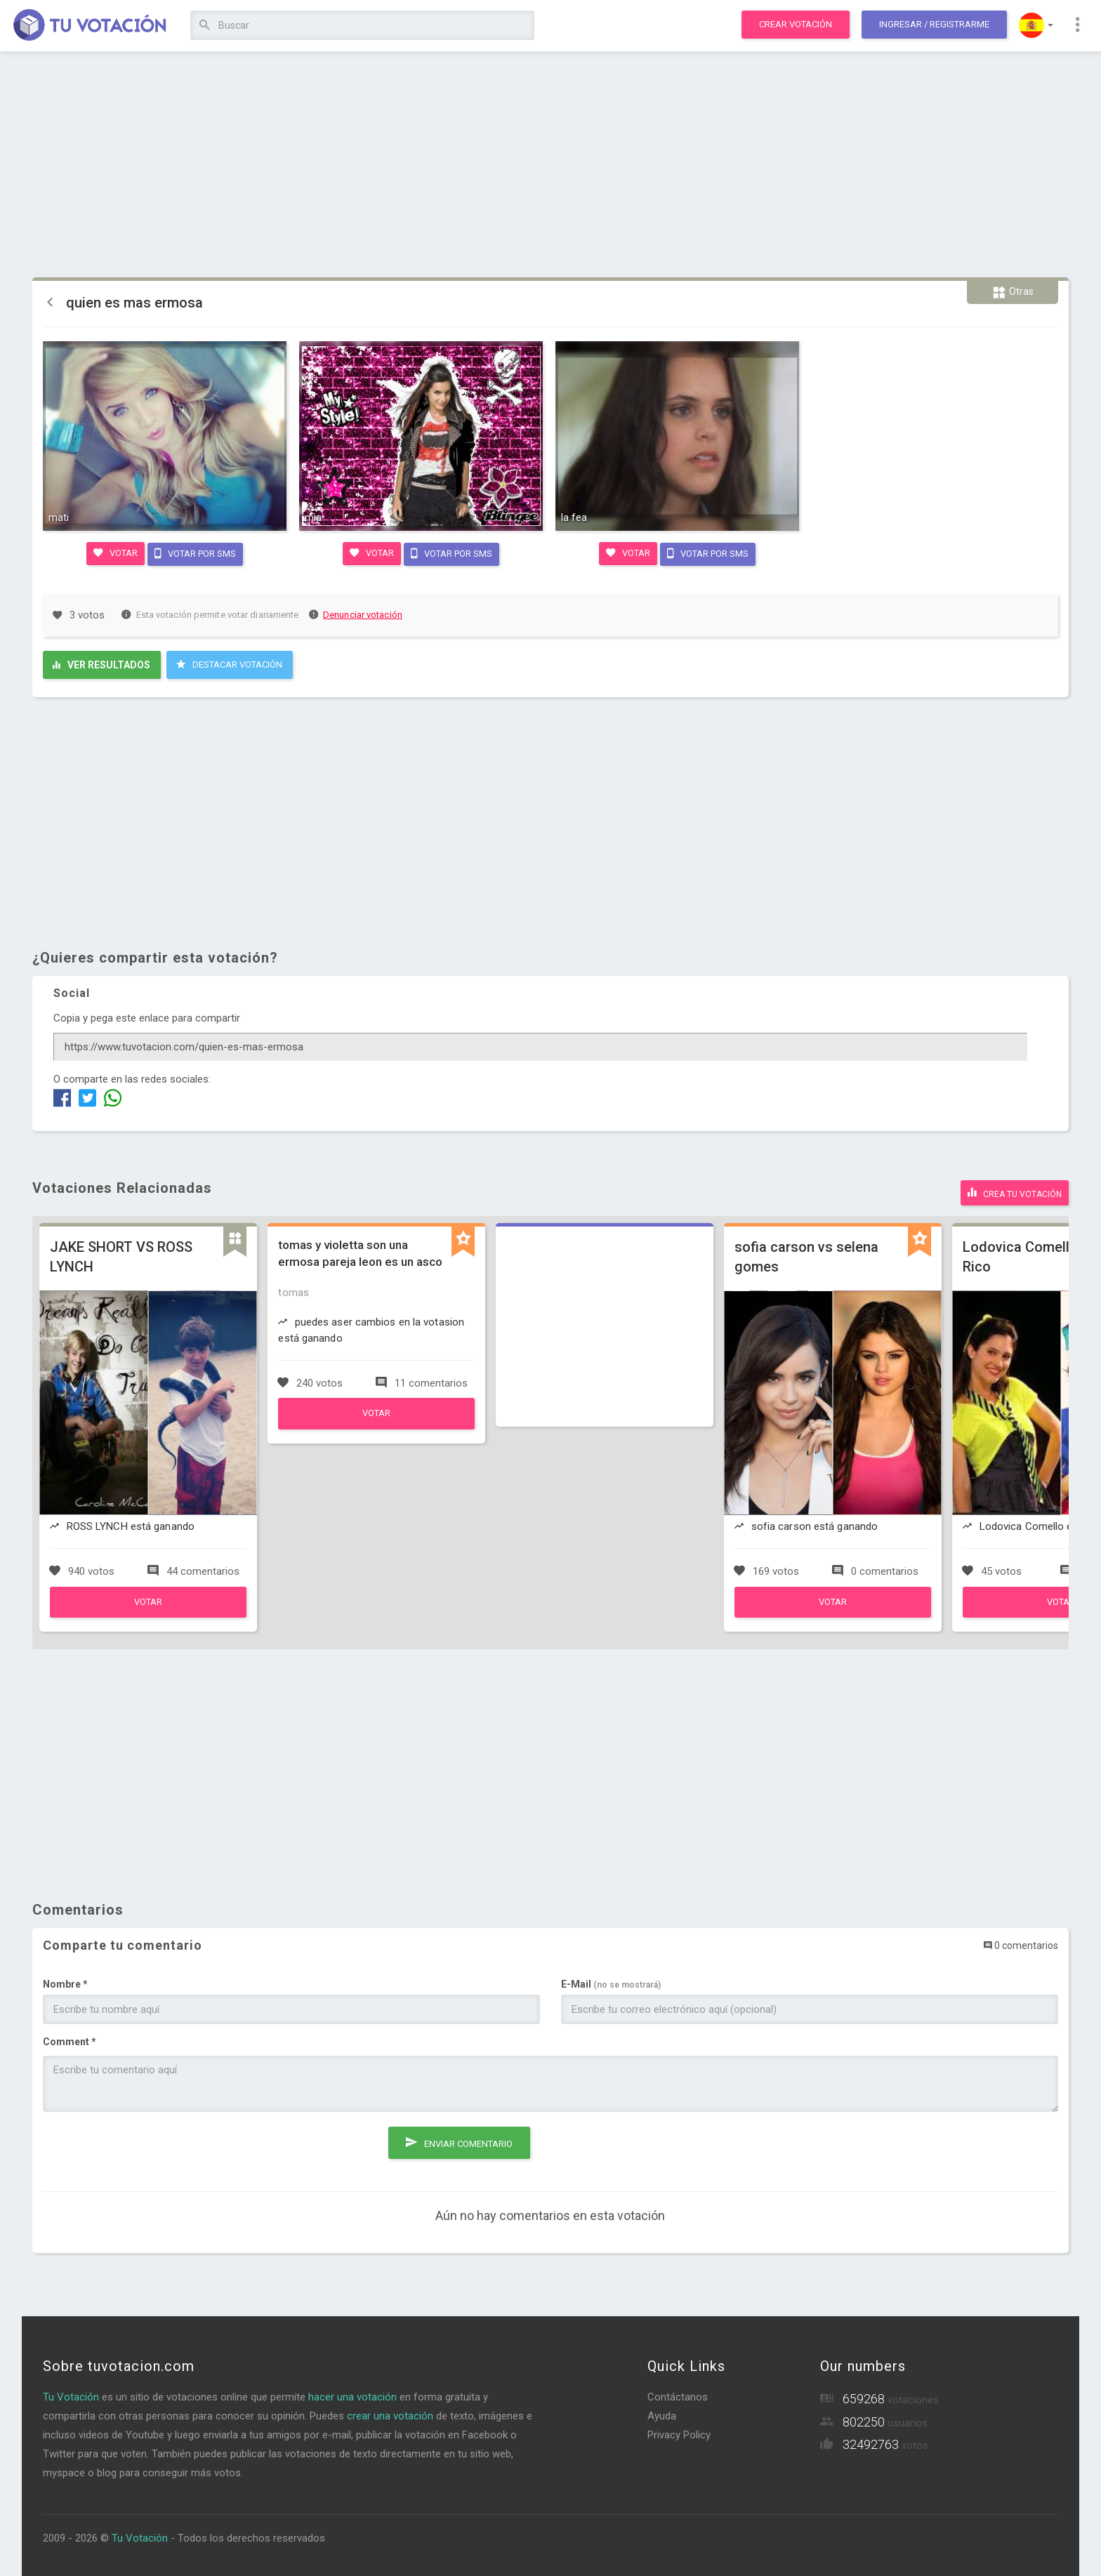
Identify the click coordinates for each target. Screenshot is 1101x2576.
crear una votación (390, 2412)
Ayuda (661, 2412)
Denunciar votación (356, 613)
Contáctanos (677, 2393)
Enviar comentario (459, 2135)
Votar (114, 551)
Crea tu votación (1015, 1189)
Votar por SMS (196, 551)
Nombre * (65, 1980)
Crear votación (795, 24)
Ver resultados (101, 663)
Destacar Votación (229, 662)
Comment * (69, 2038)
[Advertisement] (550, 165)
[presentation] (149, 2146)
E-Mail (611, 1980)
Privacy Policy (679, 2431)
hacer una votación (352, 2393)
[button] (1036, 25)
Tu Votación (71, 2393)
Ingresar (934, 24)
